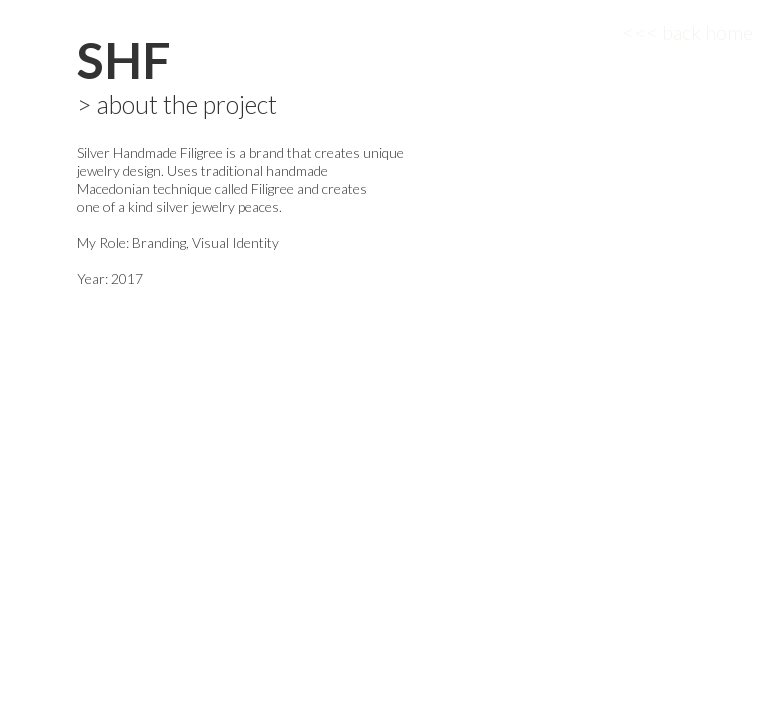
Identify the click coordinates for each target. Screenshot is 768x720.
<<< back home (687, 32)
